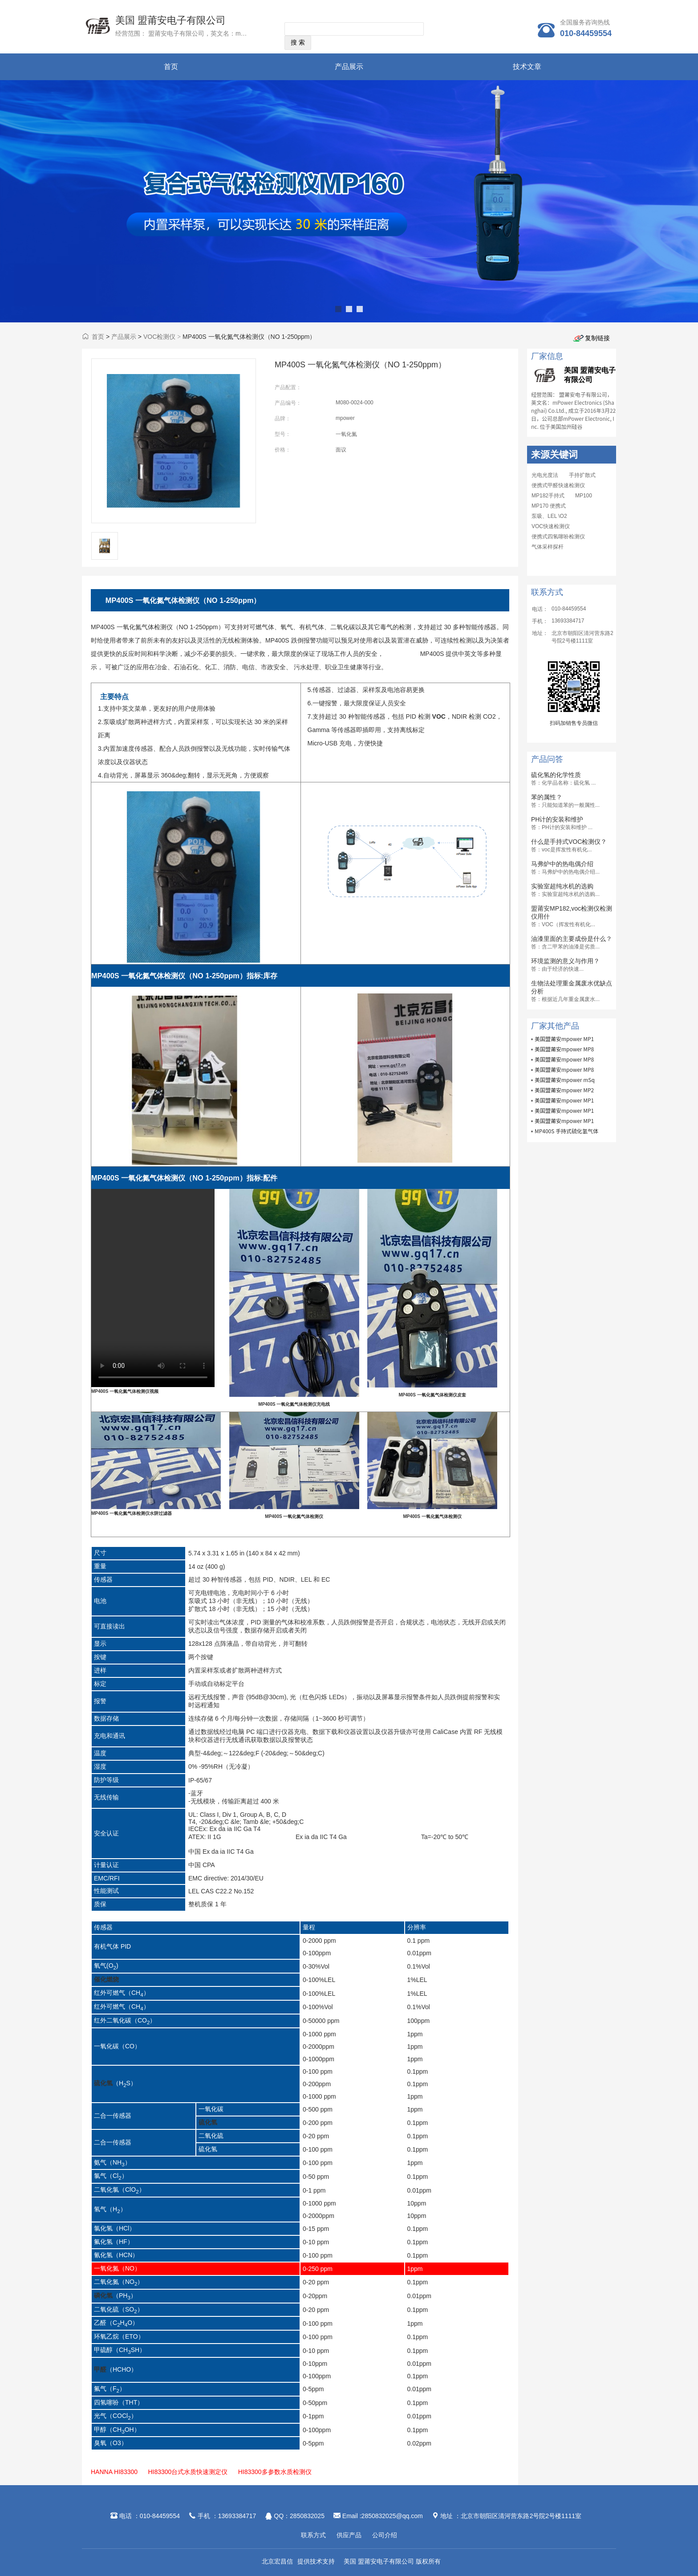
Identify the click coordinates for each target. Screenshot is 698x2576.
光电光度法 (545, 475)
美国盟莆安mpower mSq (565, 1079)
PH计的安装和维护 (557, 819)
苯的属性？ (546, 797)
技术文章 (527, 66)
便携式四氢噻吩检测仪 (558, 536)
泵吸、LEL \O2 (549, 516)
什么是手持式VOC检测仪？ (569, 841)
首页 (171, 66)
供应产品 (349, 2535)
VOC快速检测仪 (551, 526)
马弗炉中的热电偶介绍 (562, 863)
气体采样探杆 (548, 547)
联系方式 (313, 2535)
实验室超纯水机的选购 (562, 886)
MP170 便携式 (549, 506)
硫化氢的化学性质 (556, 774)
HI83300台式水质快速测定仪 (187, 2471)
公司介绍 (384, 2535)
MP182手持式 (548, 495)
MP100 (583, 495)
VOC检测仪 (159, 336)
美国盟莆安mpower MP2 (564, 1090)
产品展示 (349, 66)
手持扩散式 (582, 475)
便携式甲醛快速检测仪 (558, 485)
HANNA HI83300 (114, 2471)
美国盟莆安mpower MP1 (564, 1038)
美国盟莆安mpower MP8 (564, 1049)
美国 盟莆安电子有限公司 (170, 20)
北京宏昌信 (277, 2561)
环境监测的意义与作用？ (565, 960)
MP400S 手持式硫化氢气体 (566, 1131)
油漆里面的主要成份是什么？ (571, 938)
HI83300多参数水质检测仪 (275, 2471)
